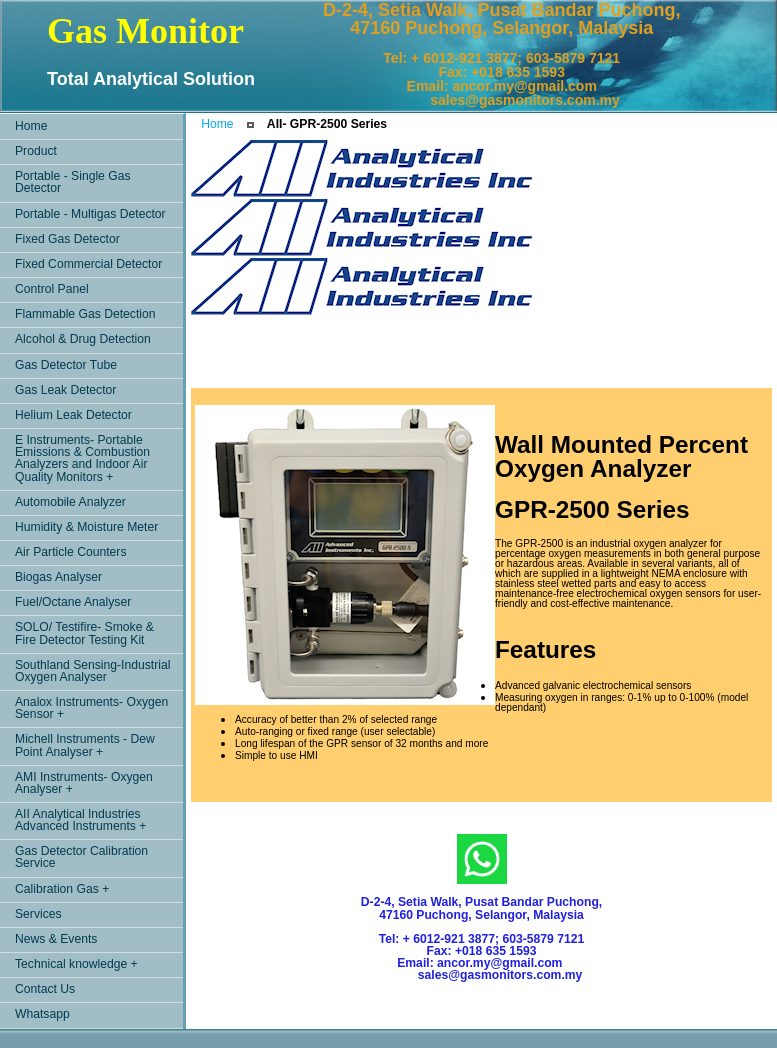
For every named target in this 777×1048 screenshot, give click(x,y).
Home (217, 124)
